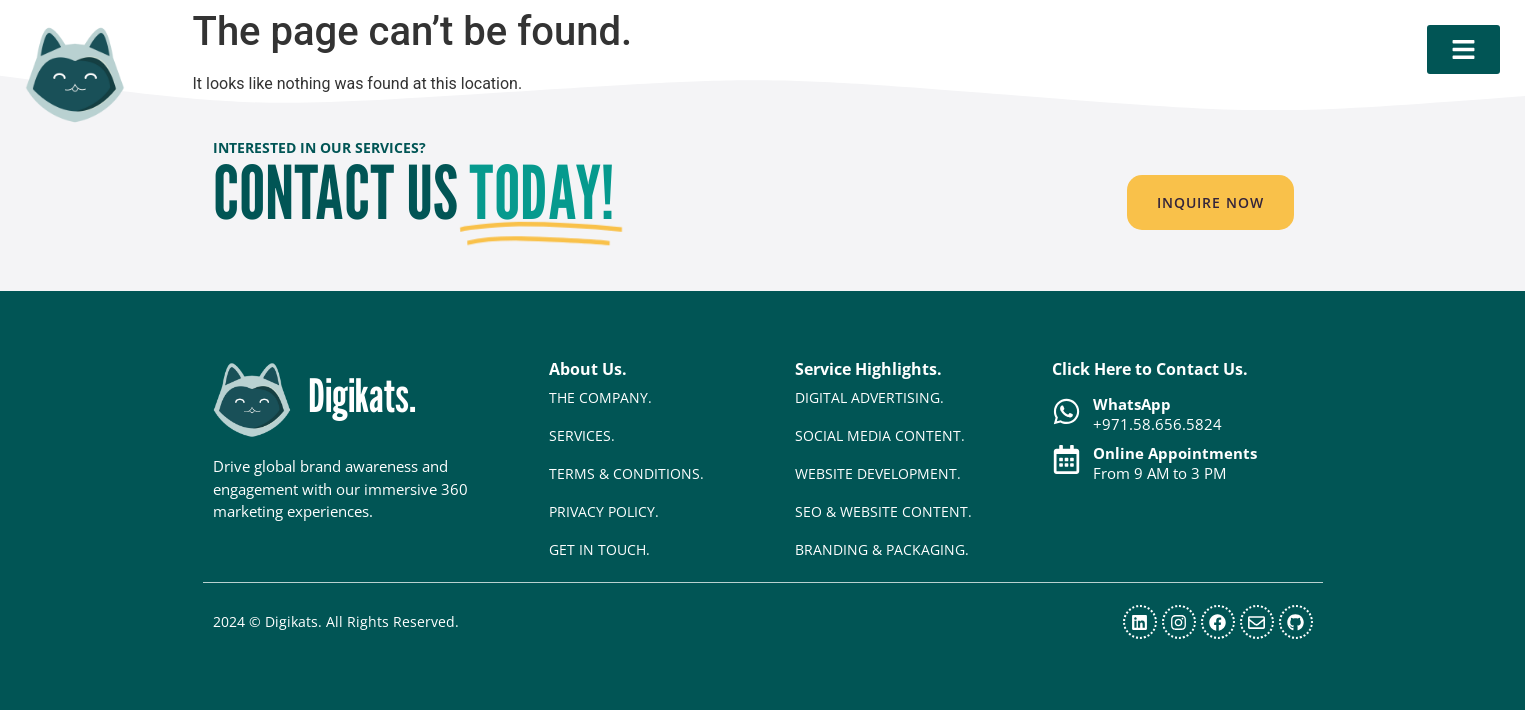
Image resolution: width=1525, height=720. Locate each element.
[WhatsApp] (1066, 411)
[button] (1210, 202)
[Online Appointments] (1066, 459)
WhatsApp (1132, 404)
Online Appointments (1175, 453)
